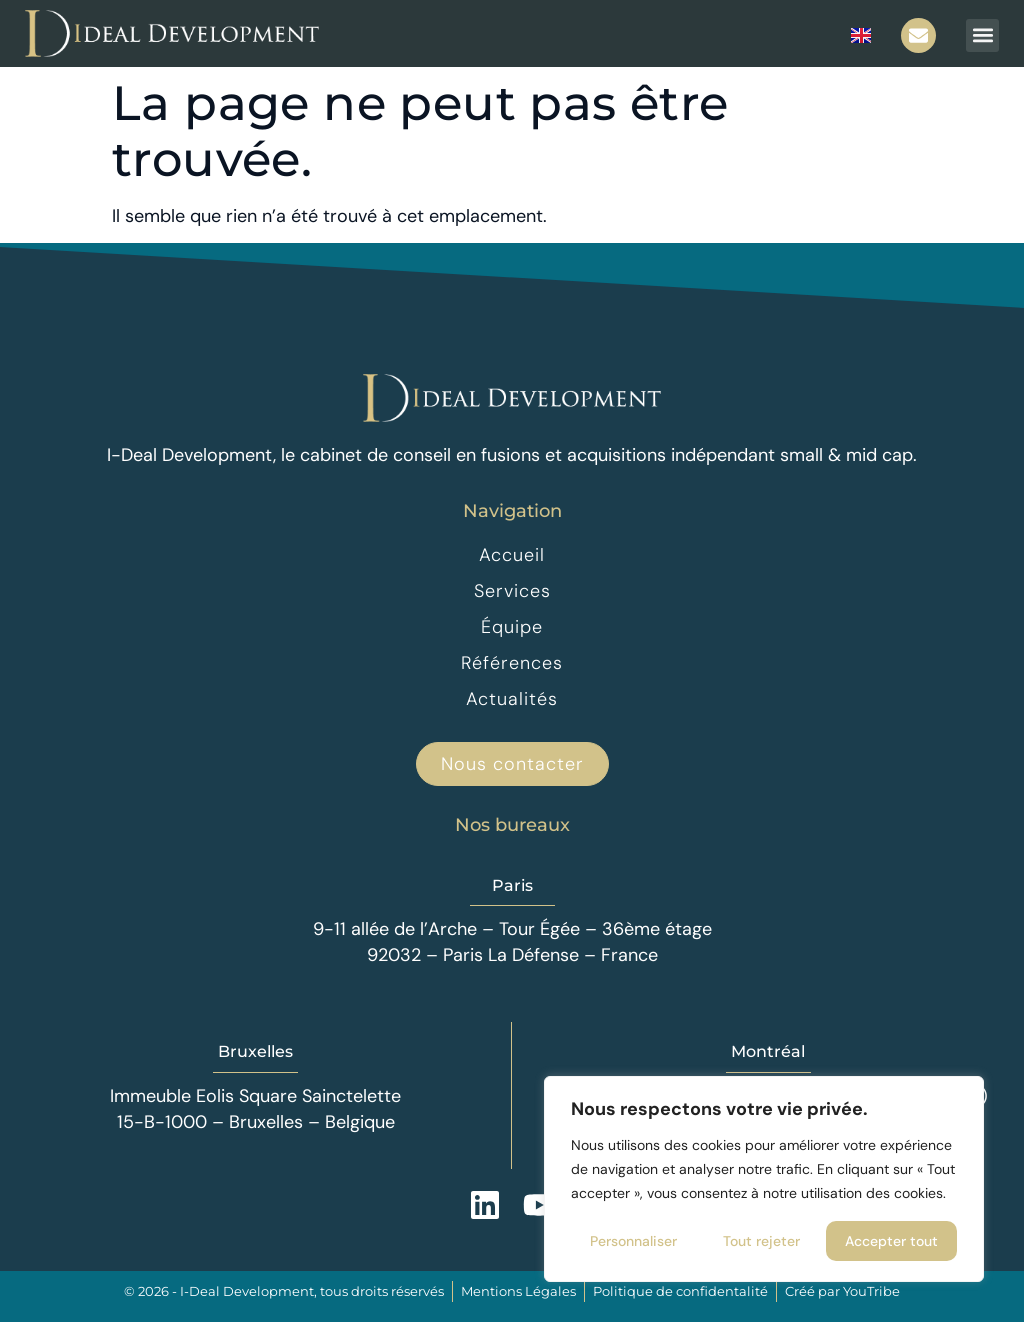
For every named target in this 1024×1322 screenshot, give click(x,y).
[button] (982, 35)
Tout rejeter (761, 1241)
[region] (764, 1179)
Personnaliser (633, 1241)
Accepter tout (891, 1241)
